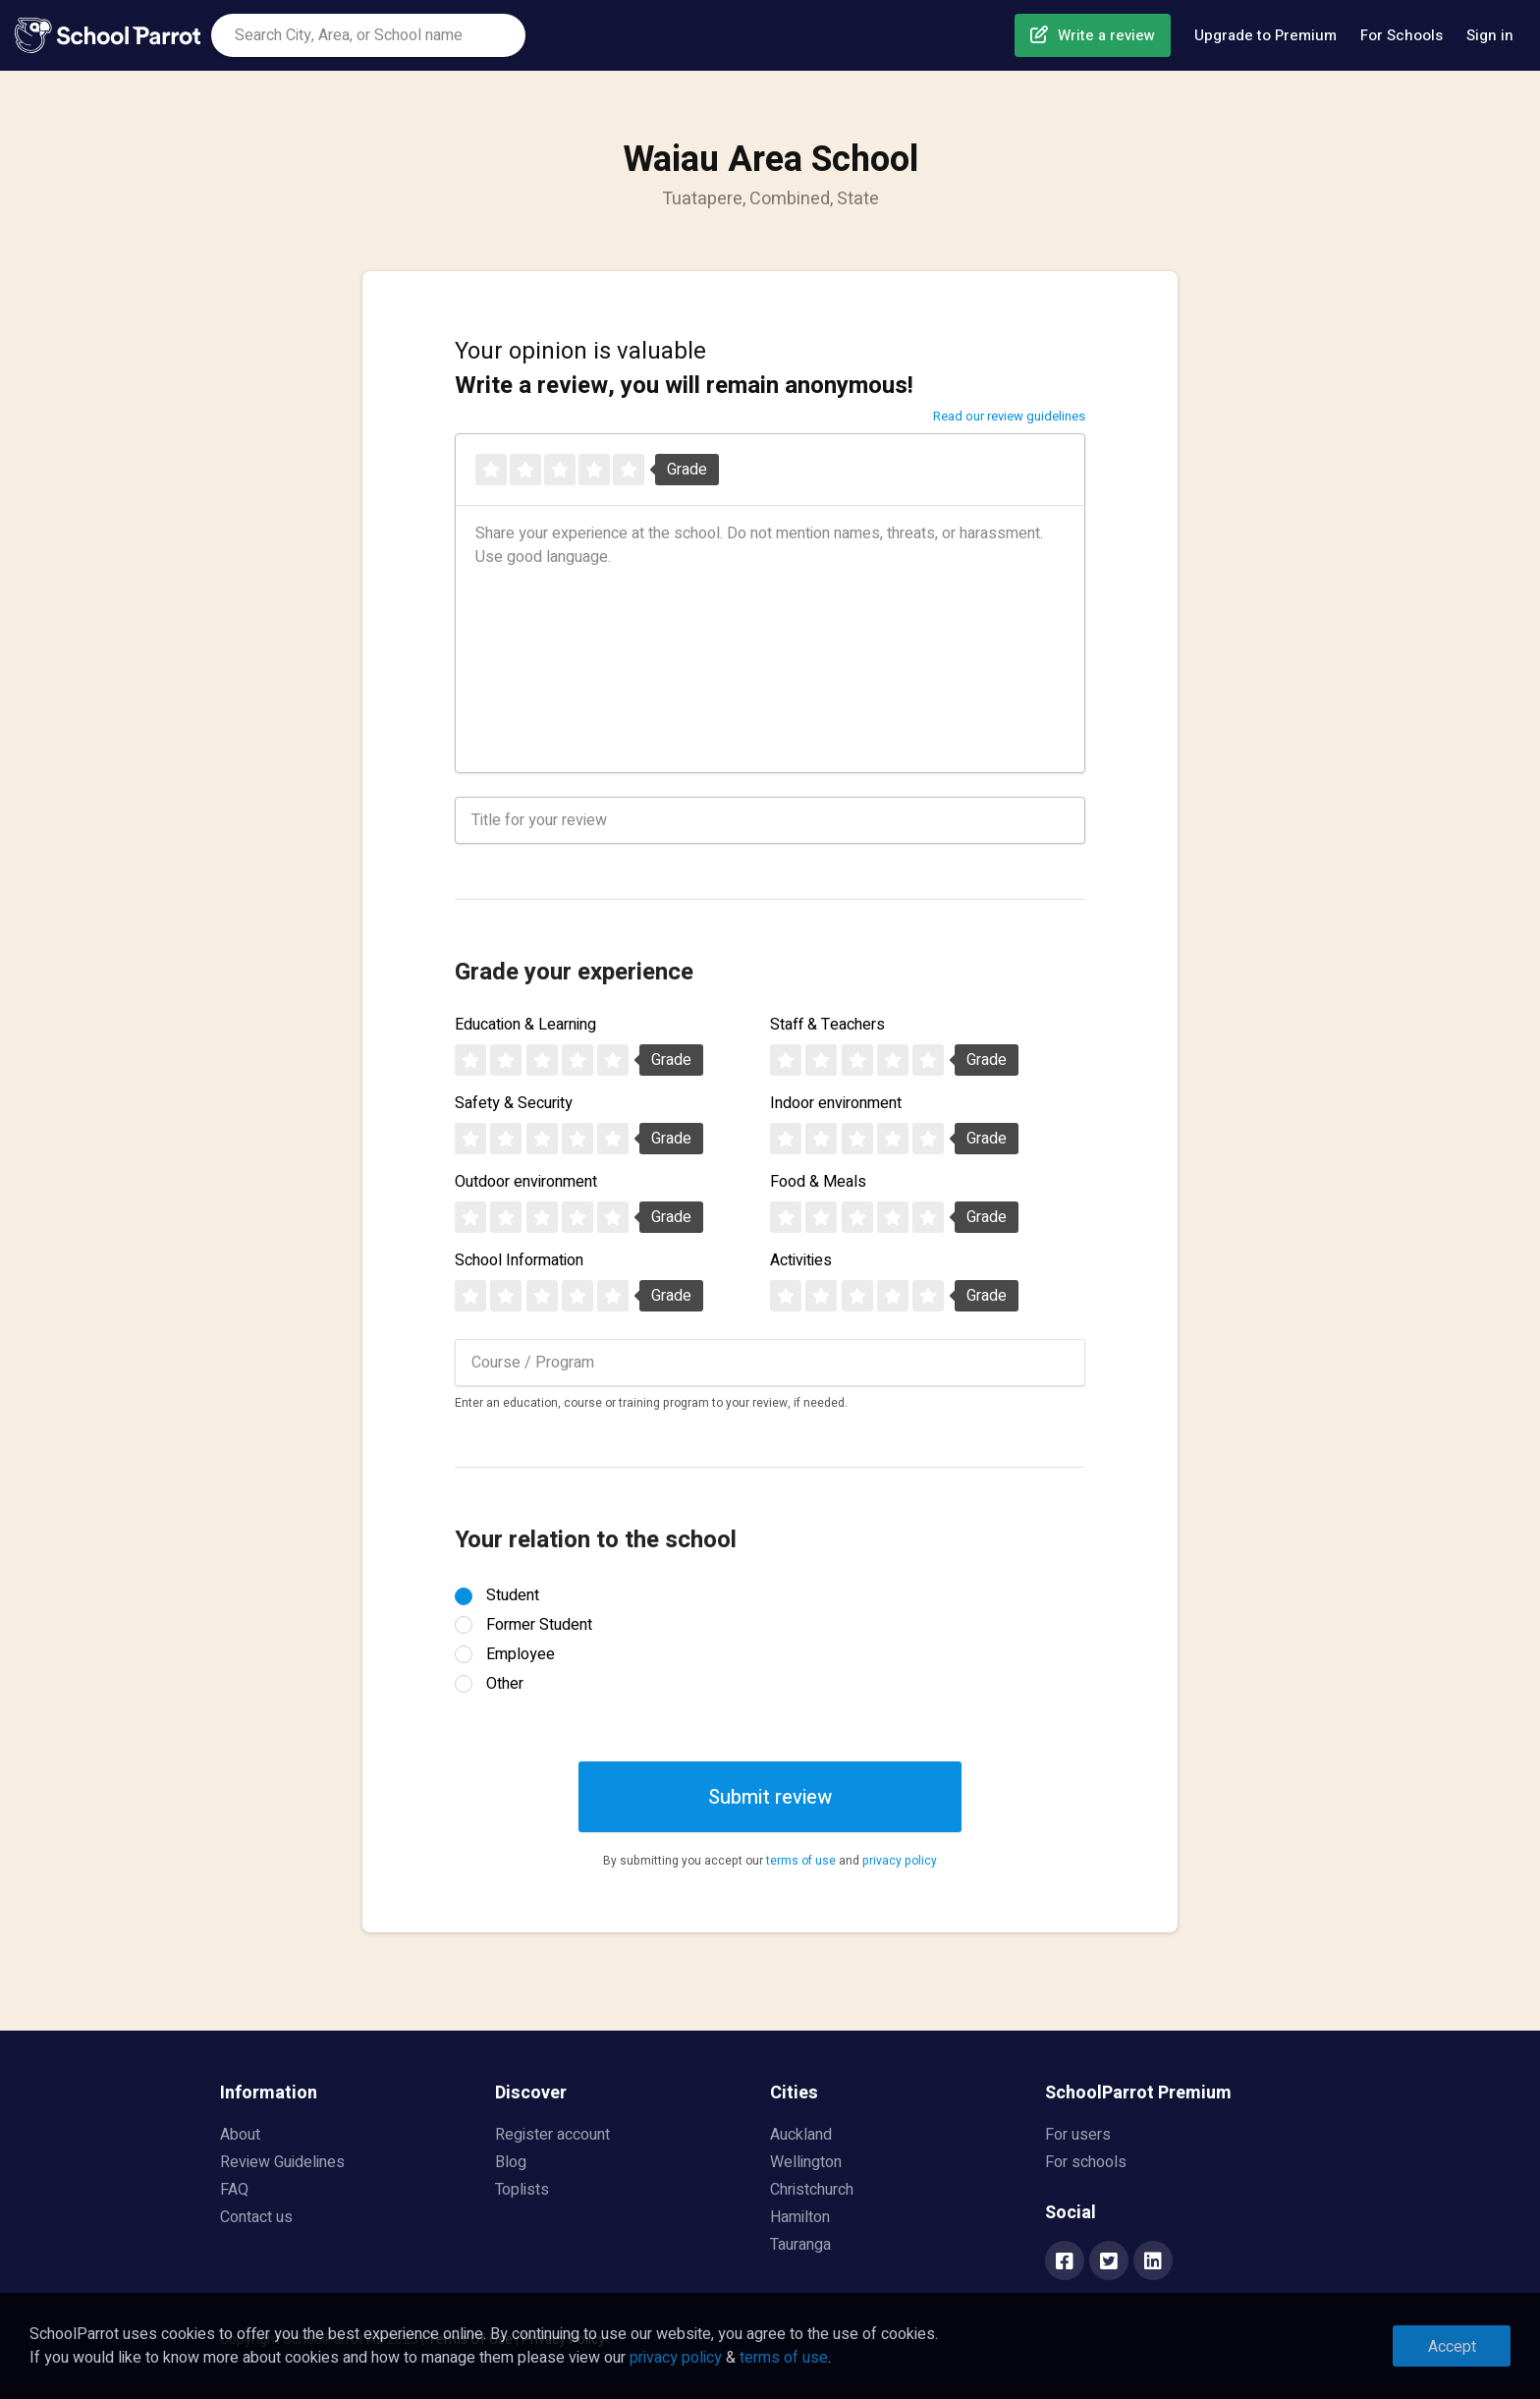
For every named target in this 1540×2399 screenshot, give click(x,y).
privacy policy (899, 1860)
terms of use (801, 1860)
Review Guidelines (282, 2162)
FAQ (234, 2190)
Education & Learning (525, 1024)
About (240, 2135)
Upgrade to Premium (1265, 35)
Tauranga (800, 2245)
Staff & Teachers (827, 1024)
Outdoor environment (526, 1182)
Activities (801, 1260)
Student (512, 1595)
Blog (510, 2162)
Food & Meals (818, 1182)
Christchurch (811, 2190)
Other (504, 1684)
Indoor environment (836, 1103)
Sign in (1489, 35)
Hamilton (800, 2217)
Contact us (256, 2217)
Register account (552, 2135)
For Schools (1401, 35)
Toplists (522, 2190)
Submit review (770, 1797)
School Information (519, 1260)
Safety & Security (514, 1103)
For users (1078, 2135)
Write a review (1106, 35)
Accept (1452, 2347)
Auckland (801, 2135)
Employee (520, 1654)
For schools (1086, 2162)
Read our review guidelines (1009, 416)
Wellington (806, 2162)
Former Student (539, 1625)
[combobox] (368, 35)
